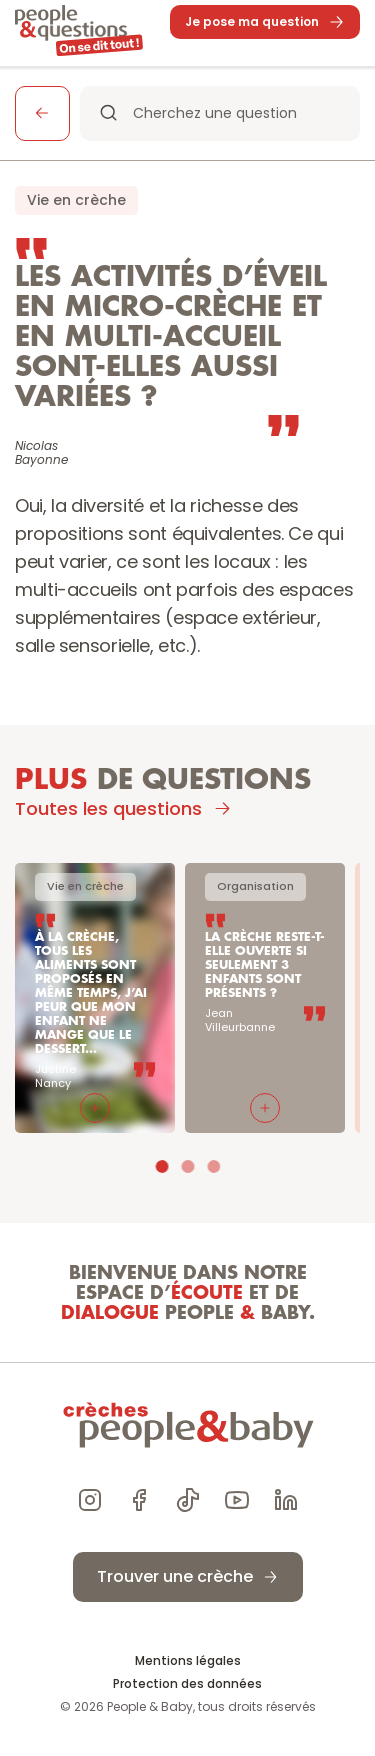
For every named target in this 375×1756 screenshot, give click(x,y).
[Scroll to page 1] (165, 1166)
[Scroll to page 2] (188, 1166)
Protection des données (187, 1683)
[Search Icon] (220, 113)
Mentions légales (188, 1660)
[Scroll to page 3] (211, 1166)
